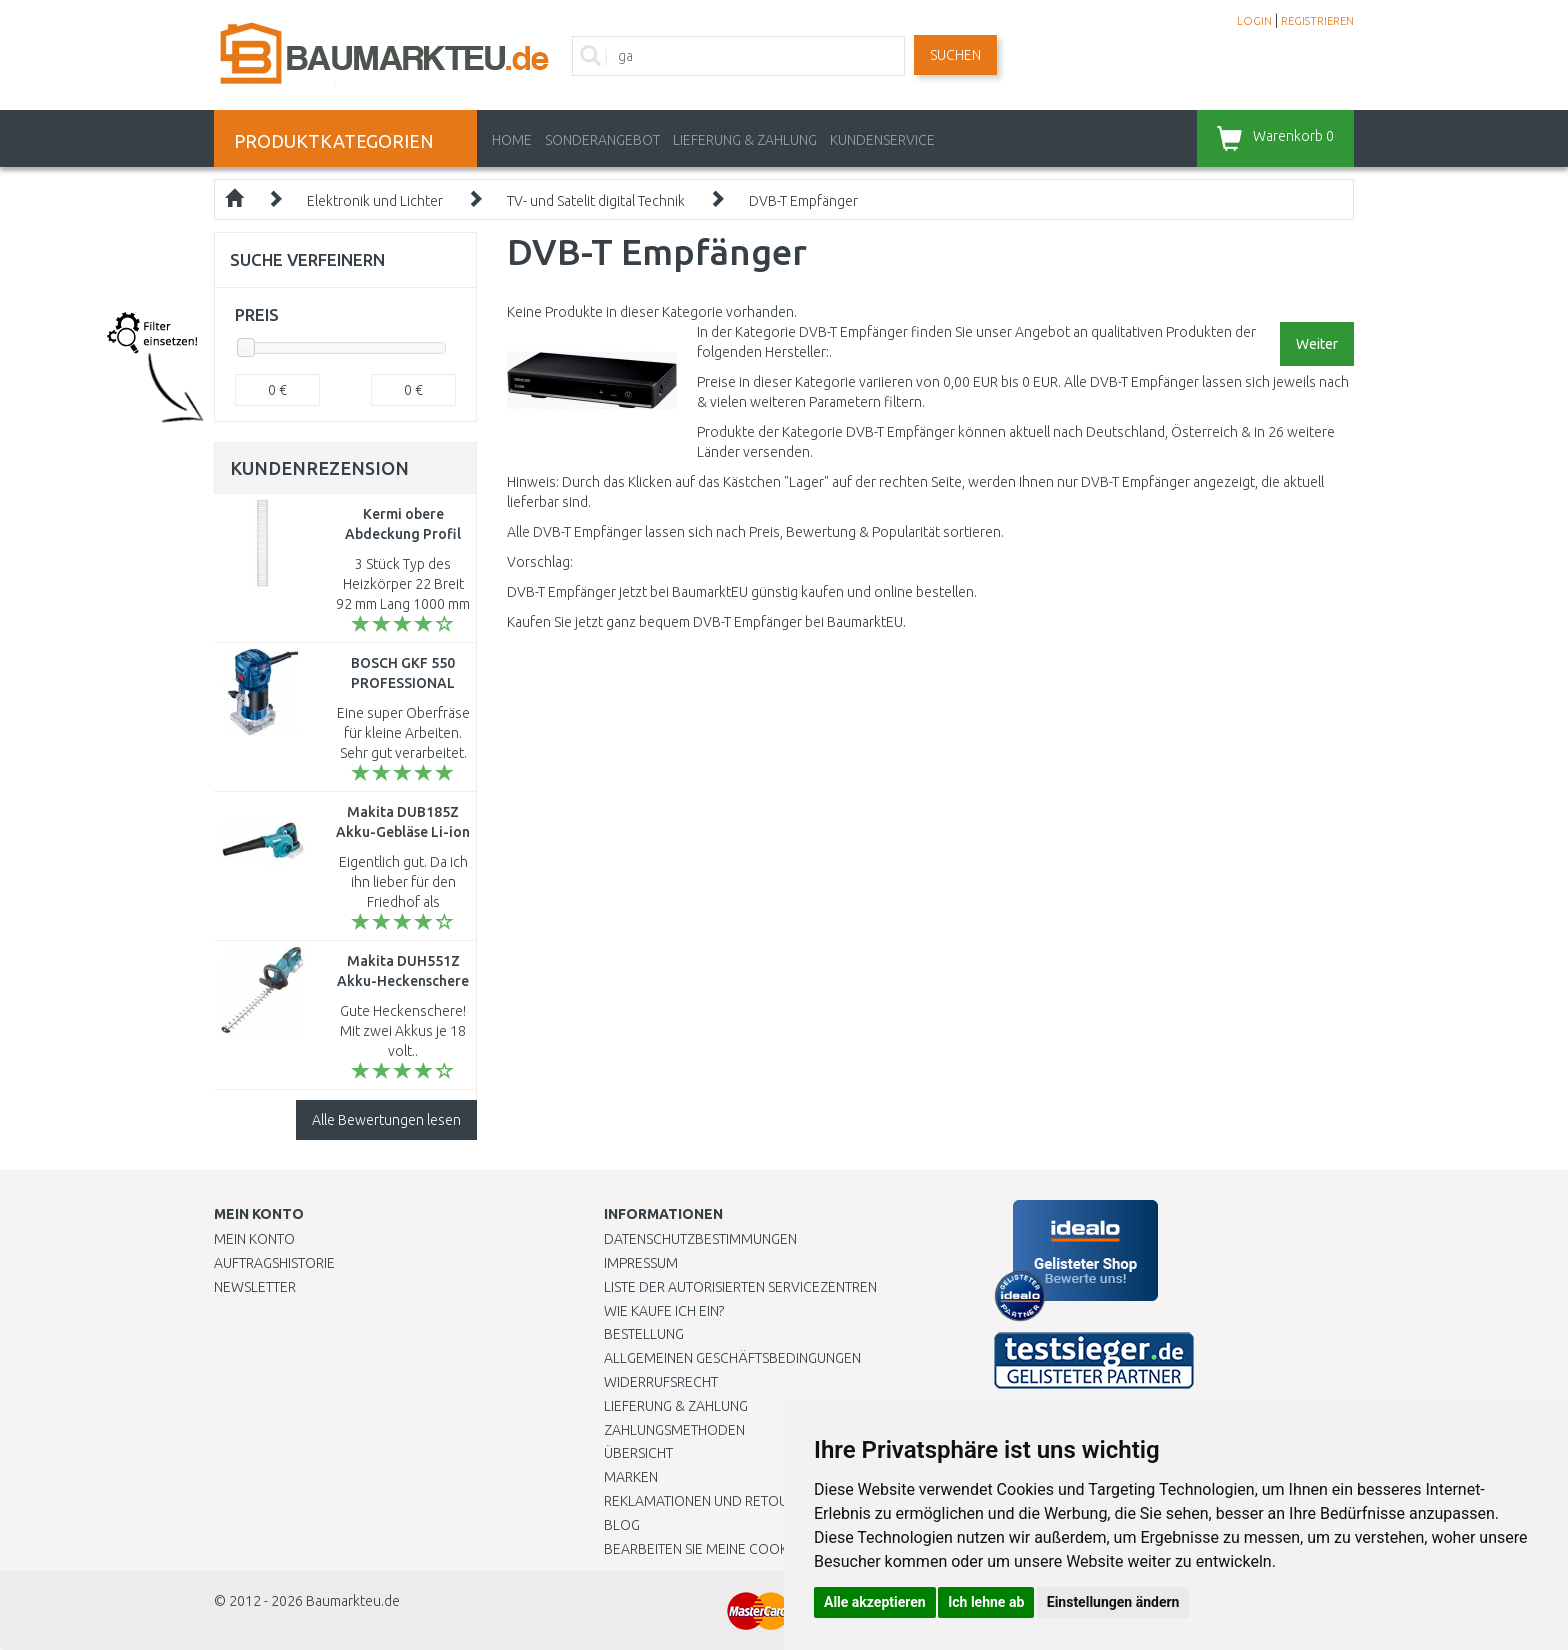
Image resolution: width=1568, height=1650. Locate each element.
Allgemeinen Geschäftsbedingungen (732, 1358)
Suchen (955, 55)
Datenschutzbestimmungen (700, 1239)
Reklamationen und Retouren (708, 1501)
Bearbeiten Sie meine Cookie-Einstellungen (753, 1549)
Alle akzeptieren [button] (875, 1602)
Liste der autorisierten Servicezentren (740, 1287)
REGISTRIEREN (1317, 21)
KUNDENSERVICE (882, 140)
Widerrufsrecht (661, 1382)
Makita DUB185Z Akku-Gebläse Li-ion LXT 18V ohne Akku (403, 832)
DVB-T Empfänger (803, 201)
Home (512, 140)
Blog (622, 1525)
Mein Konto (254, 1239)
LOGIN (1254, 21)
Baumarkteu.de (353, 1601)
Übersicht (638, 1453)
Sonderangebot (602, 140)
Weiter (1317, 344)
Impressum (641, 1263)
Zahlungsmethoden (674, 1430)
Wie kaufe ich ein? (664, 1311)
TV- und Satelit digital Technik (596, 201)
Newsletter (255, 1287)
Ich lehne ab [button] (986, 1602)
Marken (631, 1477)
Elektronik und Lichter (375, 201)
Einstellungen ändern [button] (1113, 1602)
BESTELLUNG (644, 1334)
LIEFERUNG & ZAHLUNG (745, 140)
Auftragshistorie (274, 1263)
